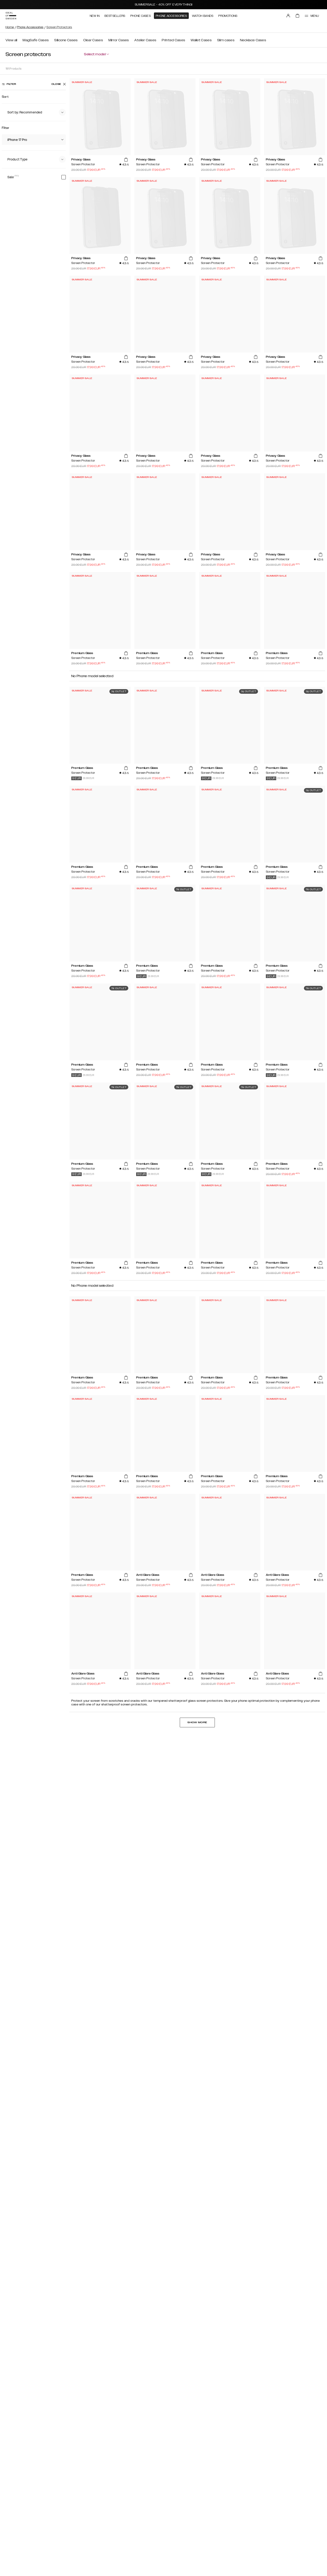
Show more (164, 2062)
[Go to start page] (11, 15)
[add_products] (75, 181)
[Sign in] (288, 15)
